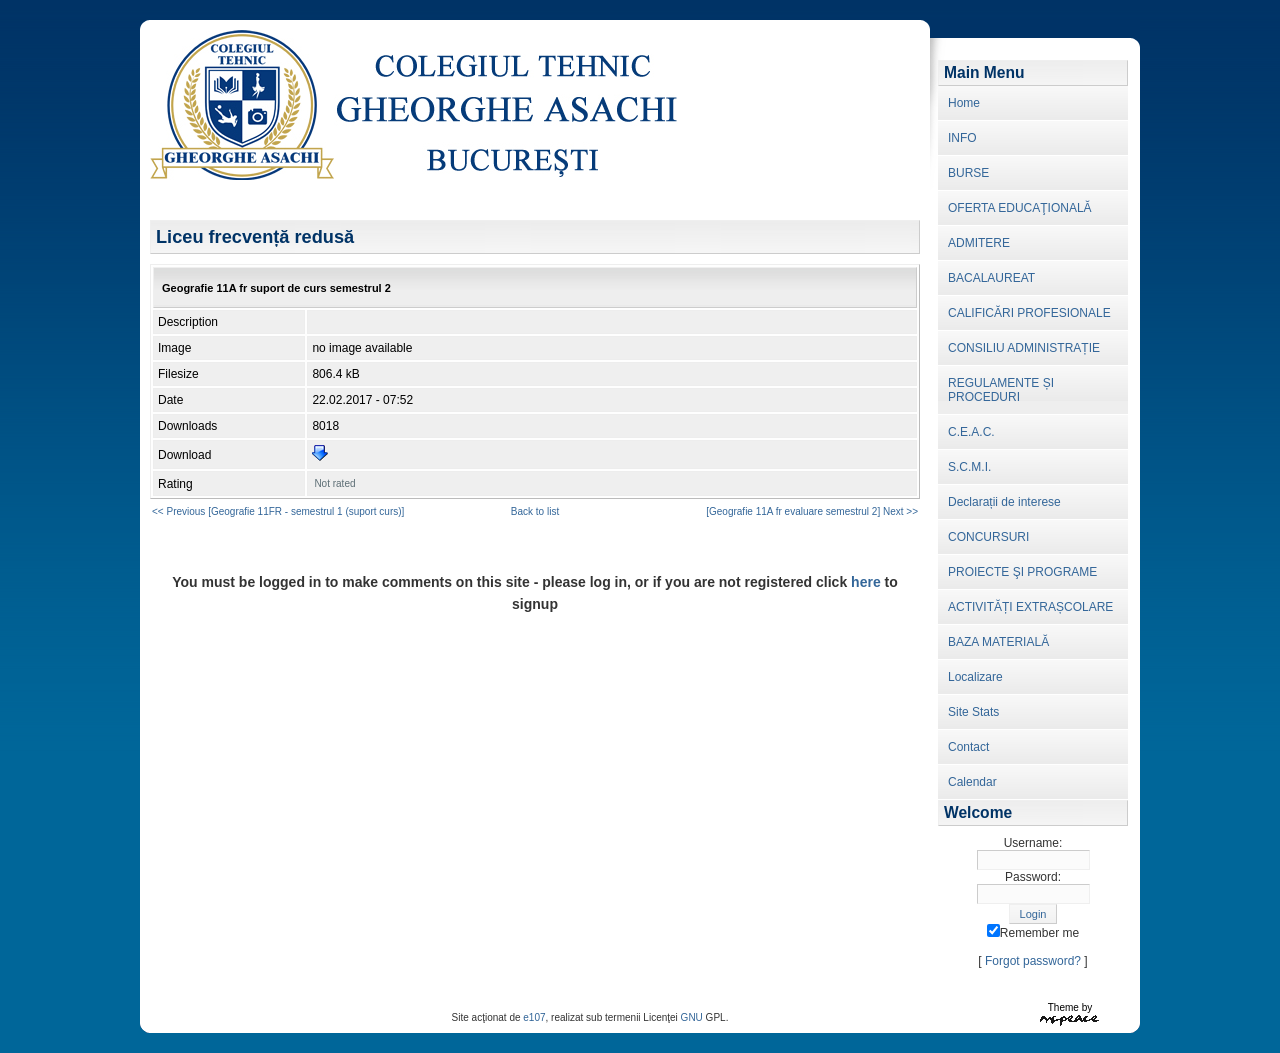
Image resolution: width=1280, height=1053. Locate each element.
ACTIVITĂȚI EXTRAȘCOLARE (1030, 607)
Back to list (535, 511)
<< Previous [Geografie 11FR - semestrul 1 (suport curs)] (278, 511)
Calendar (972, 782)
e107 (534, 1017)
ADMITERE (979, 243)
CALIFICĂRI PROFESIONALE (1029, 313)
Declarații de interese (1004, 502)
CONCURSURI (988, 537)
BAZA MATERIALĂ (998, 642)
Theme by (1070, 1007)
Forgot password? (1033, 961)
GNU (692, 1017)
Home (964, 103)
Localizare (975, 677)
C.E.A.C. (971, 432)
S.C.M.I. (969, 467)
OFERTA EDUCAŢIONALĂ (1020, 208)
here (866, 582)
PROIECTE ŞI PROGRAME (1022, 572)
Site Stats (973, 712)
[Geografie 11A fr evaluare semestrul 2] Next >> (812, 511)
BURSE (968, 173)
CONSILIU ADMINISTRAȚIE (1024, 348)
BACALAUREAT (991, 278)
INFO (962, 138)
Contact (968, 747)
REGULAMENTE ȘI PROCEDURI (1001, 390)
